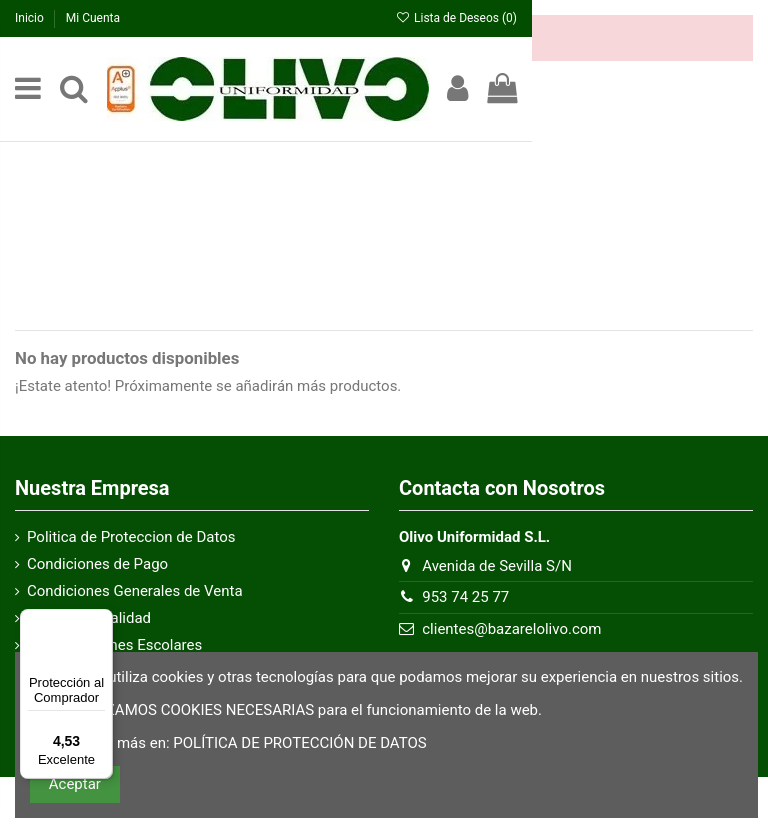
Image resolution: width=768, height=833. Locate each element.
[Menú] (101, 621)
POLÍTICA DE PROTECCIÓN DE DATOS (299, 743)
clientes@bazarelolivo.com (511, 629)
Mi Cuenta (93, 18)
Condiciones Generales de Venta (135, 591)
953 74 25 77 (465, 597)
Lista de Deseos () (456, 18)
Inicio (31, 18)
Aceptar (75, 784)
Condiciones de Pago (97, 564)
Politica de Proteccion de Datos (131, 537)
